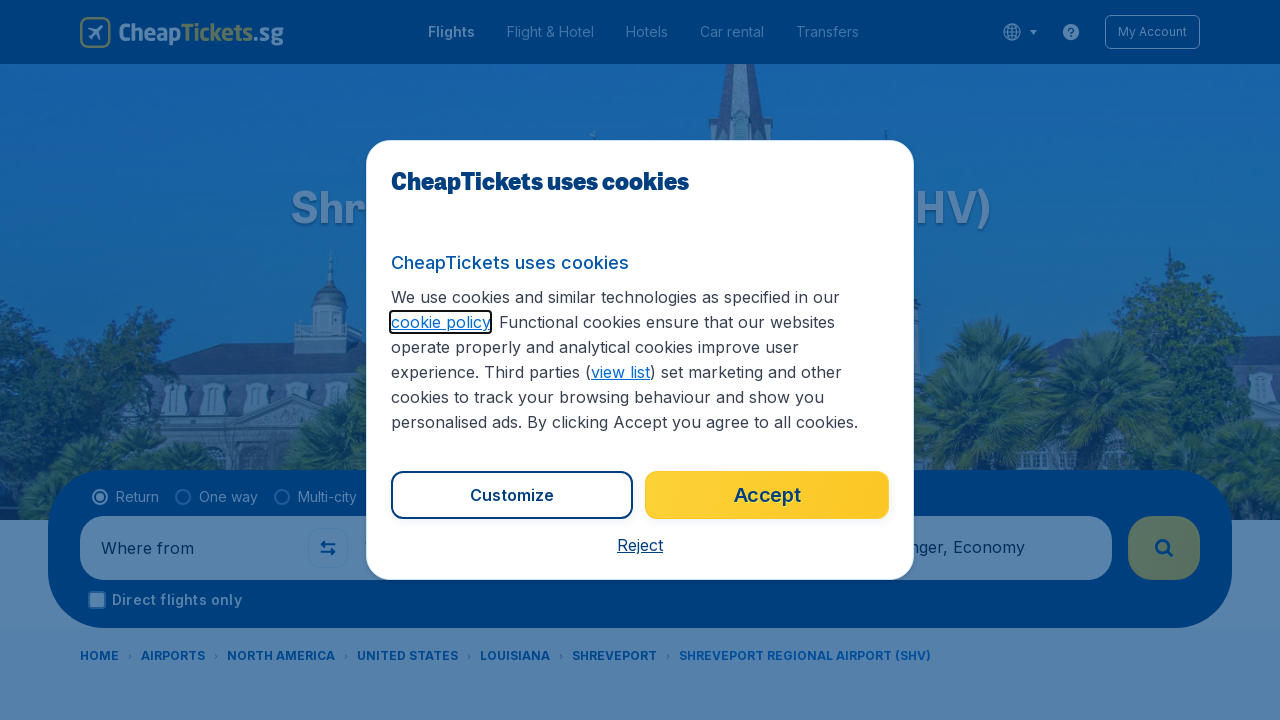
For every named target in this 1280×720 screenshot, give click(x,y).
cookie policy (440, 322)
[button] (640, 545)
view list (620, 372)
